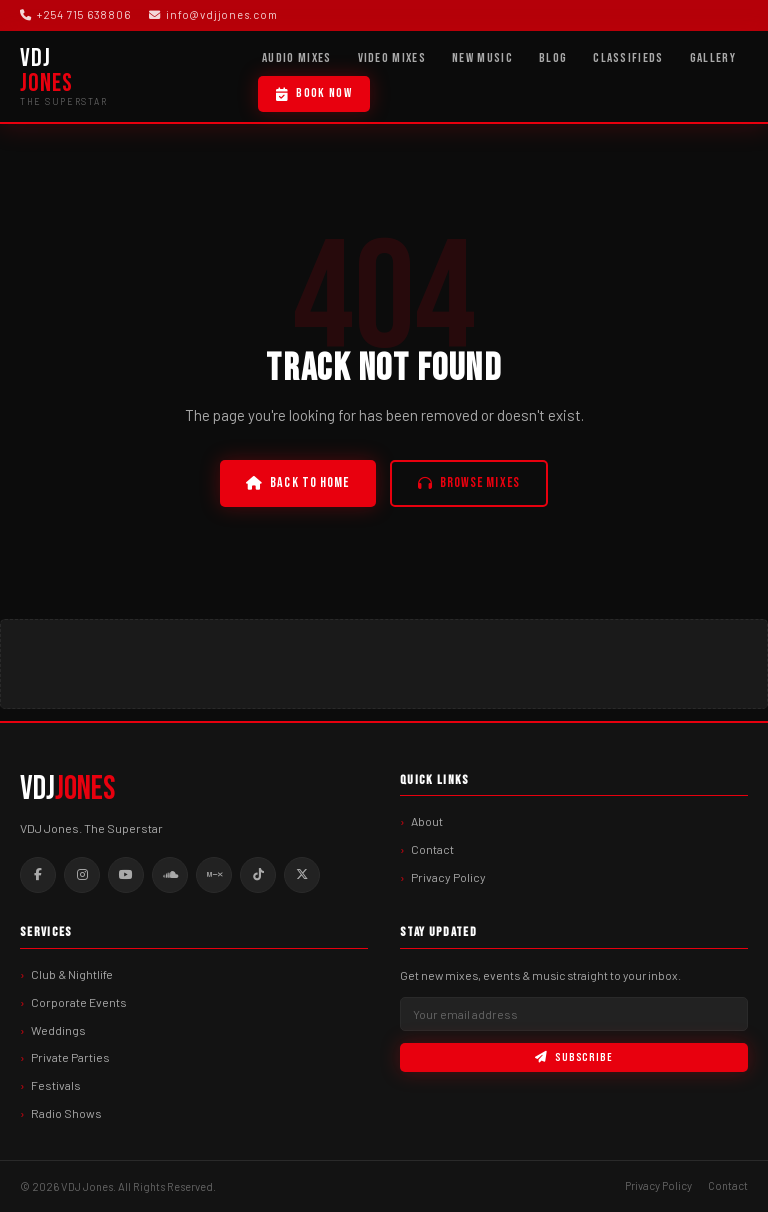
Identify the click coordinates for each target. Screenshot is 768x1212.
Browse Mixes (469, 483)
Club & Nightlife (72, 974)
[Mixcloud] (214, 875)
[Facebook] (38, 875)
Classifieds (628, 58)
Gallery (713, 58)
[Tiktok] (258, 875)
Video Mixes (392, 58)
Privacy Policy (448, 877)
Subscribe (574, 1057)
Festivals (56, 1085)
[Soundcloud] (170, 875)
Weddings (58, 1030)
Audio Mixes (297, 58)
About (427, 821)
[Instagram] (82, 875)
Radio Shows (66, 1113)
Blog (553, 58)
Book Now (314, 93)
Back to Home (297, 483)
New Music (482, 58)
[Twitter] (302, 875)
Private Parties (70, 1057)
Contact (432, 849)
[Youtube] (126, 875)
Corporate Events (79, 1002)
